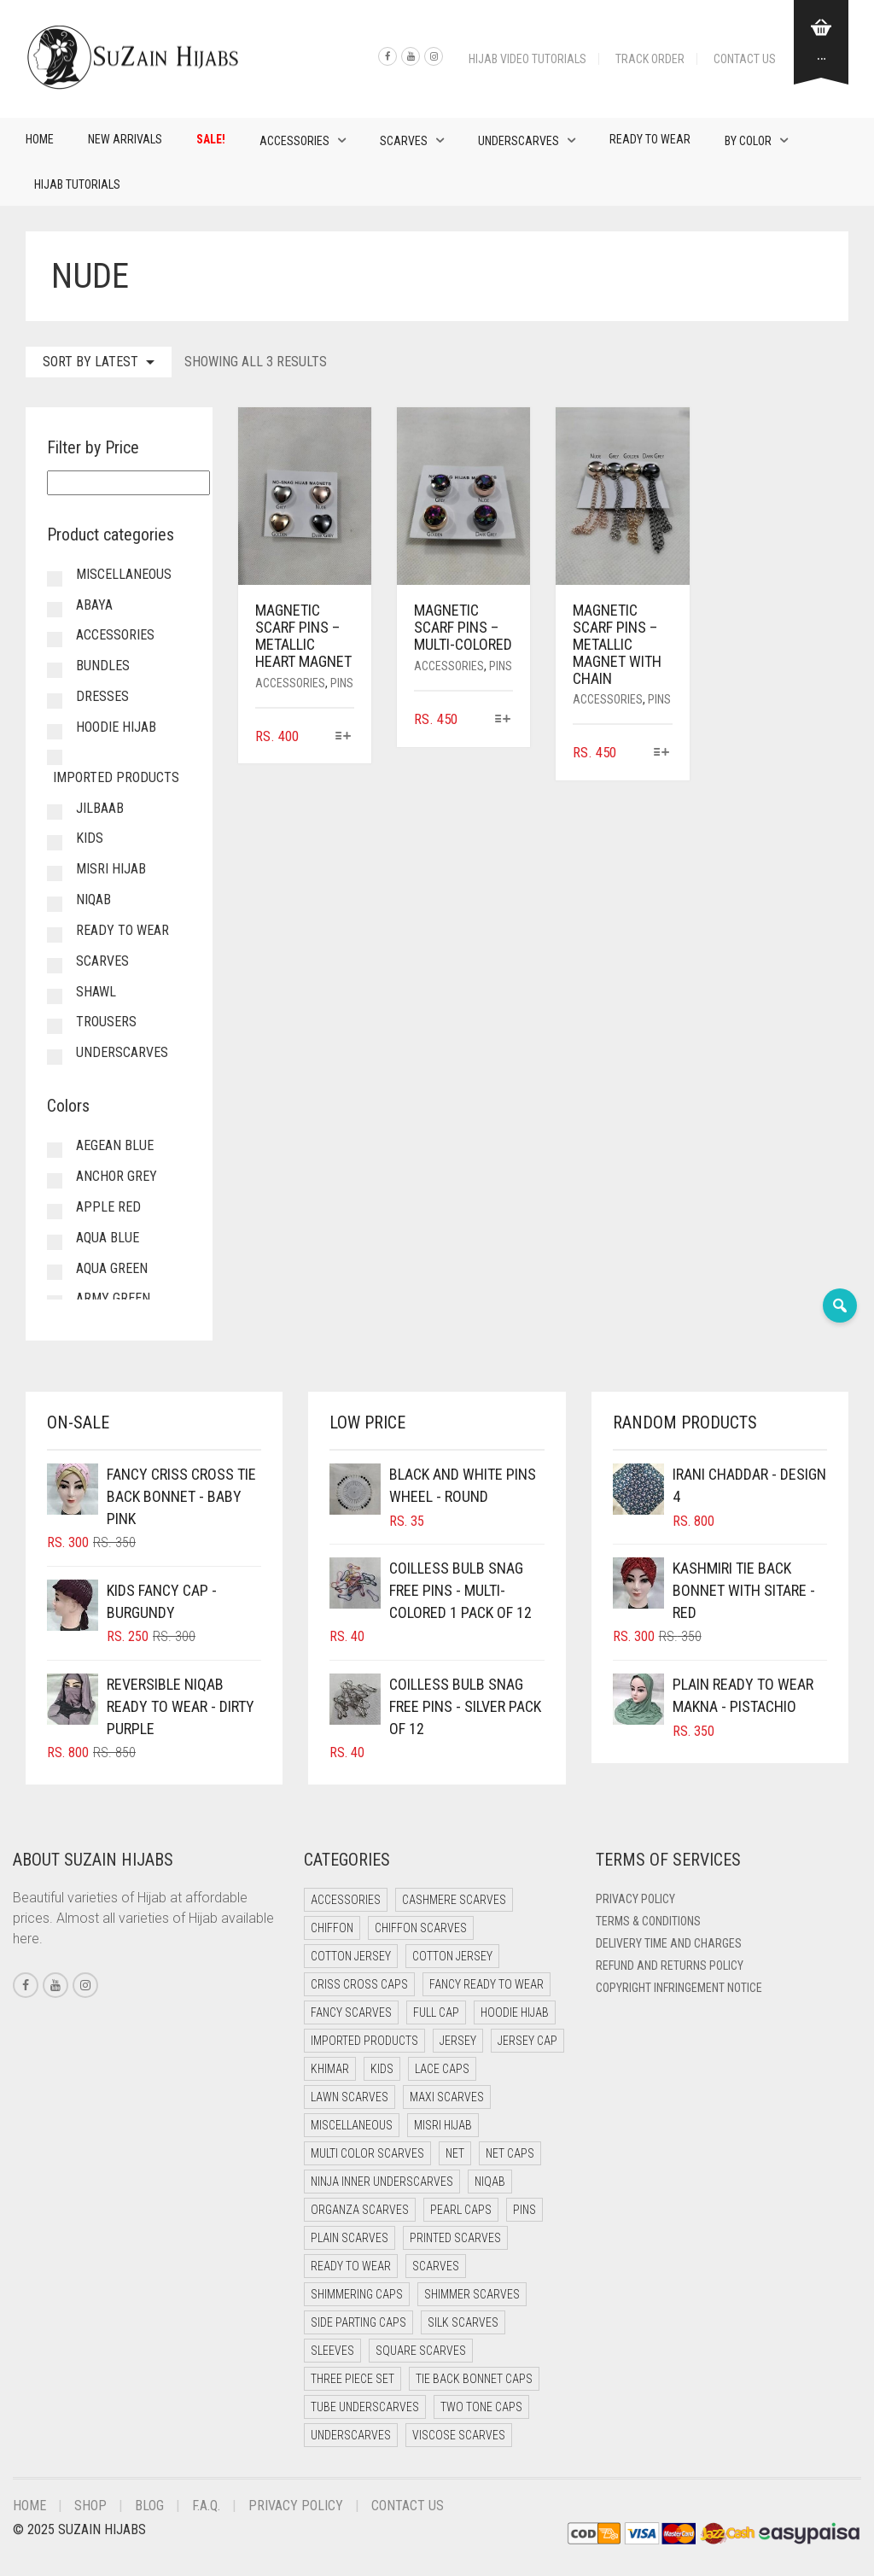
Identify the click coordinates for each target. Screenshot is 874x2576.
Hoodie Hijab (116, 727)
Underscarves (518, 141)
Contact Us (745, 59)
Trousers (106, 1021)
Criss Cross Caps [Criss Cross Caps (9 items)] (359, 1984)
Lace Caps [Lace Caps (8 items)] (442, 2069)
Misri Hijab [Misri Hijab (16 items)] (443, 2125)
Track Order (650, 59)
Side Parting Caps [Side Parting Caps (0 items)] (358, 2322)
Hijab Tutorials (77, 184)
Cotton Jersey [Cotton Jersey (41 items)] (351, 1956)
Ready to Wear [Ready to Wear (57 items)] (351, 2266)
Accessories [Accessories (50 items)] (346, 1900)
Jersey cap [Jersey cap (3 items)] (527, 2040)
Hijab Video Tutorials (527, 59)
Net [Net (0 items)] (455, 2153)
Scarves (404, 141)
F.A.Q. (206, 2505)
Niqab (93, 899)
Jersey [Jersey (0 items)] (458, 2040)
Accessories (294, 141)
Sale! (210, 139)
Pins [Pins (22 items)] (524, 2210)
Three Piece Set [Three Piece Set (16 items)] (352, 2379)
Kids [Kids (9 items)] (381, 2069)
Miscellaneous (124, 574)
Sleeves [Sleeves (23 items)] (332, 2350)
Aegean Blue (115, 1145)
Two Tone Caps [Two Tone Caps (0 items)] (481, 2407)
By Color (748, 141)
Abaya (94, 605)
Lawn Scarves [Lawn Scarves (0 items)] (349, 2097)
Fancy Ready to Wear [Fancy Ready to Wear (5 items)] (486, 1984)
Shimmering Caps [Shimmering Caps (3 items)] (357, 2294)
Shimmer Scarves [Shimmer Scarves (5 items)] (472, 2294)
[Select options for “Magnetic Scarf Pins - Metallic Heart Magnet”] (343, 737)
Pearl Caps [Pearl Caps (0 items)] (461, 2210)
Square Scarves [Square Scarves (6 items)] (421, 2350)
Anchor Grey (116, 1176)
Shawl (96, 992)
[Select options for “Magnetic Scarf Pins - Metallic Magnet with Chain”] (661, 753)
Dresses (102, 696)
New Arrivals (125, 139)
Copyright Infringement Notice (679, 1988)
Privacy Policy (635, 1899)
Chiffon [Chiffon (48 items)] (332, 1928)
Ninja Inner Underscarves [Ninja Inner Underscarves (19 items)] (382, 2181)
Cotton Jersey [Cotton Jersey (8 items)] (452, 1956)
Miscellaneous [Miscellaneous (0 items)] (352, 2125)
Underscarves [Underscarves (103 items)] (351, 2435)
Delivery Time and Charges (669, 1943)
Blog (149, 2505)
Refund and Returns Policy (669, 1965)
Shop (90, 2505)
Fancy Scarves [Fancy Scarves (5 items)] (351, 2012)
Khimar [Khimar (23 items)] (330, 2069)
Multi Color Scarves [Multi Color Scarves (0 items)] (367, 2153)
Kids (89, 838)
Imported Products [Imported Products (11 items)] (364, 2040)
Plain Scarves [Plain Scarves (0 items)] (349, 2238)
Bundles (103, 665)
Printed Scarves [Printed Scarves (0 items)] (455, 2238)
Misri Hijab (111, 869)
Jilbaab (100, 808)
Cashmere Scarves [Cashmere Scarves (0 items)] (454, 1900)
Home (40, 139)
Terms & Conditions (648, 1921)
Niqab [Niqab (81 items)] (490, 2181)
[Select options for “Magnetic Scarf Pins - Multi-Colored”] (502, 720)
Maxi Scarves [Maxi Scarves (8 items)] (447, 2097)
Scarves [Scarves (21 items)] (435, 2266)
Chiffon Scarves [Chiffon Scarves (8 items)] (421, 1928)
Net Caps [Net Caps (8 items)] (510, 2153)
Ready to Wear (649, 139)
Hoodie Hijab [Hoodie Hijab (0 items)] (515, 2012)
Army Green (113, 1298)
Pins (341, 683)
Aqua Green (112, 1268)
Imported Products (116, 777)
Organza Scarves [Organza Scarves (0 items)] (360, 2210)
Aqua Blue (107, 1238)
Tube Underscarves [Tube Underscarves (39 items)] (365, 2407)
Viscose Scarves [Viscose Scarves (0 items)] (458, 2435)
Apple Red (108, 1207)
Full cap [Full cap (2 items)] (436, 2012)
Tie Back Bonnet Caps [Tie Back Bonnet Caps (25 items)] (474, 2379)
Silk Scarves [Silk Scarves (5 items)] (463, 2322)
